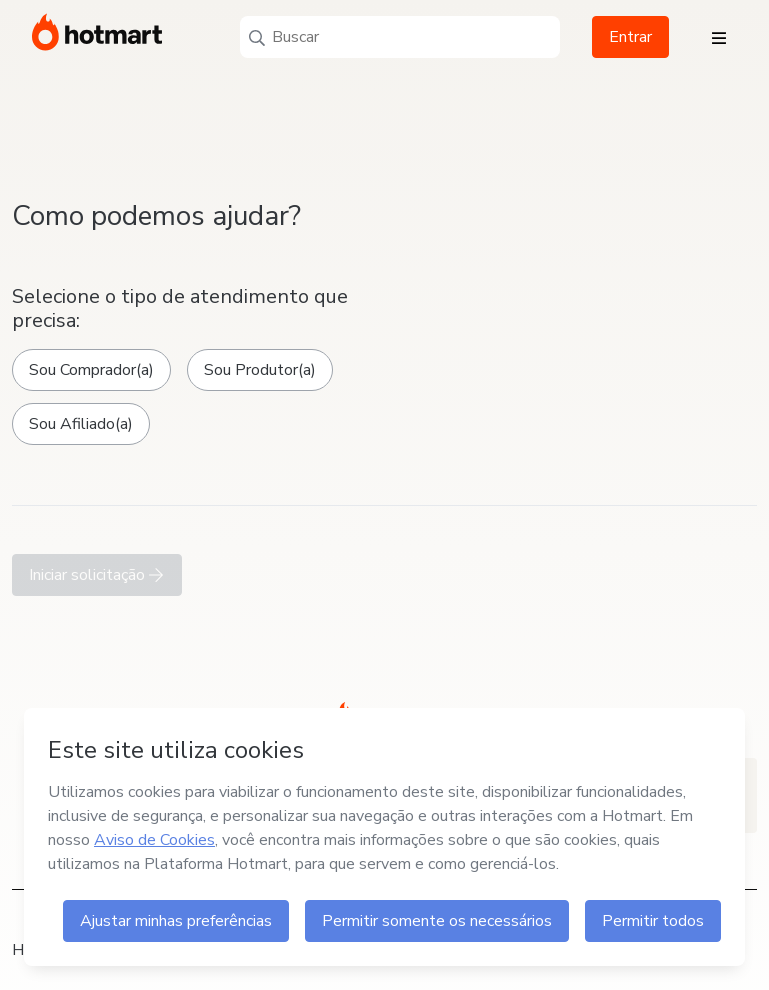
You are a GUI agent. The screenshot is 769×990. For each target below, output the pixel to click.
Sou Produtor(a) (260, 370)
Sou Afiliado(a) (81, 424)
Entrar (630, 37)
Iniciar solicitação (97, 575)
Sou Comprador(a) (91, 370)
